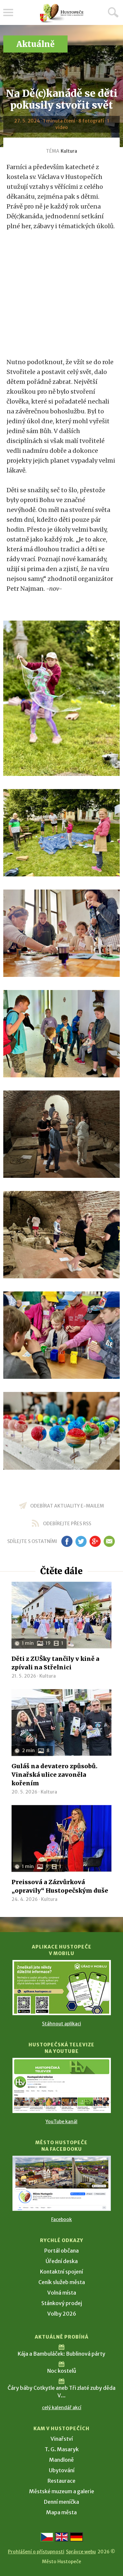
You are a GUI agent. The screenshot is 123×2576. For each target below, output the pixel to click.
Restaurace (61, 2480)
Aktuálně (35, 44)
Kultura (69, 151)
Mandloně (61, 2459)
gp (95, 1541)
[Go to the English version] (61, 2537)
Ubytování (61, 2470)
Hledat (113, 12)
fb (67, 1541)
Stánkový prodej (61, 2303)
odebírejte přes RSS (67, 1524)
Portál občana (61, 2250)
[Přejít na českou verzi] (46, 2537)
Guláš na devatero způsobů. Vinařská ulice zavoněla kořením (54, 1774)
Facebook (61, 2219)
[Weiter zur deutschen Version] (76, 2537)
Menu (8, 12)
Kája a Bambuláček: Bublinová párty (61, 2353)
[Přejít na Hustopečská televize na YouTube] (61, 2085)
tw (81, 1541)
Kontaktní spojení (61, 2271)
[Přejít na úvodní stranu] (62, 13)
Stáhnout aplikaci (61, 2024)
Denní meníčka (61, 2502)
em (109, 1541)
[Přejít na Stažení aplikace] (61, 1987)
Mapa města (61, 2512)
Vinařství (62, 2438)
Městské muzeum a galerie (61, 2491)
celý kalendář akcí (61, 2408)
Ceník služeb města (61, 2282)
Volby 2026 (61, 2313)
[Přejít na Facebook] (61, 2183)
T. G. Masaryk (62, 2449)
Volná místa (61, 2292)
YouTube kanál (61, 2122)
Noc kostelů (61, 2370)
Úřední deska (62, 2261)
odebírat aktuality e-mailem (67, 1506)
